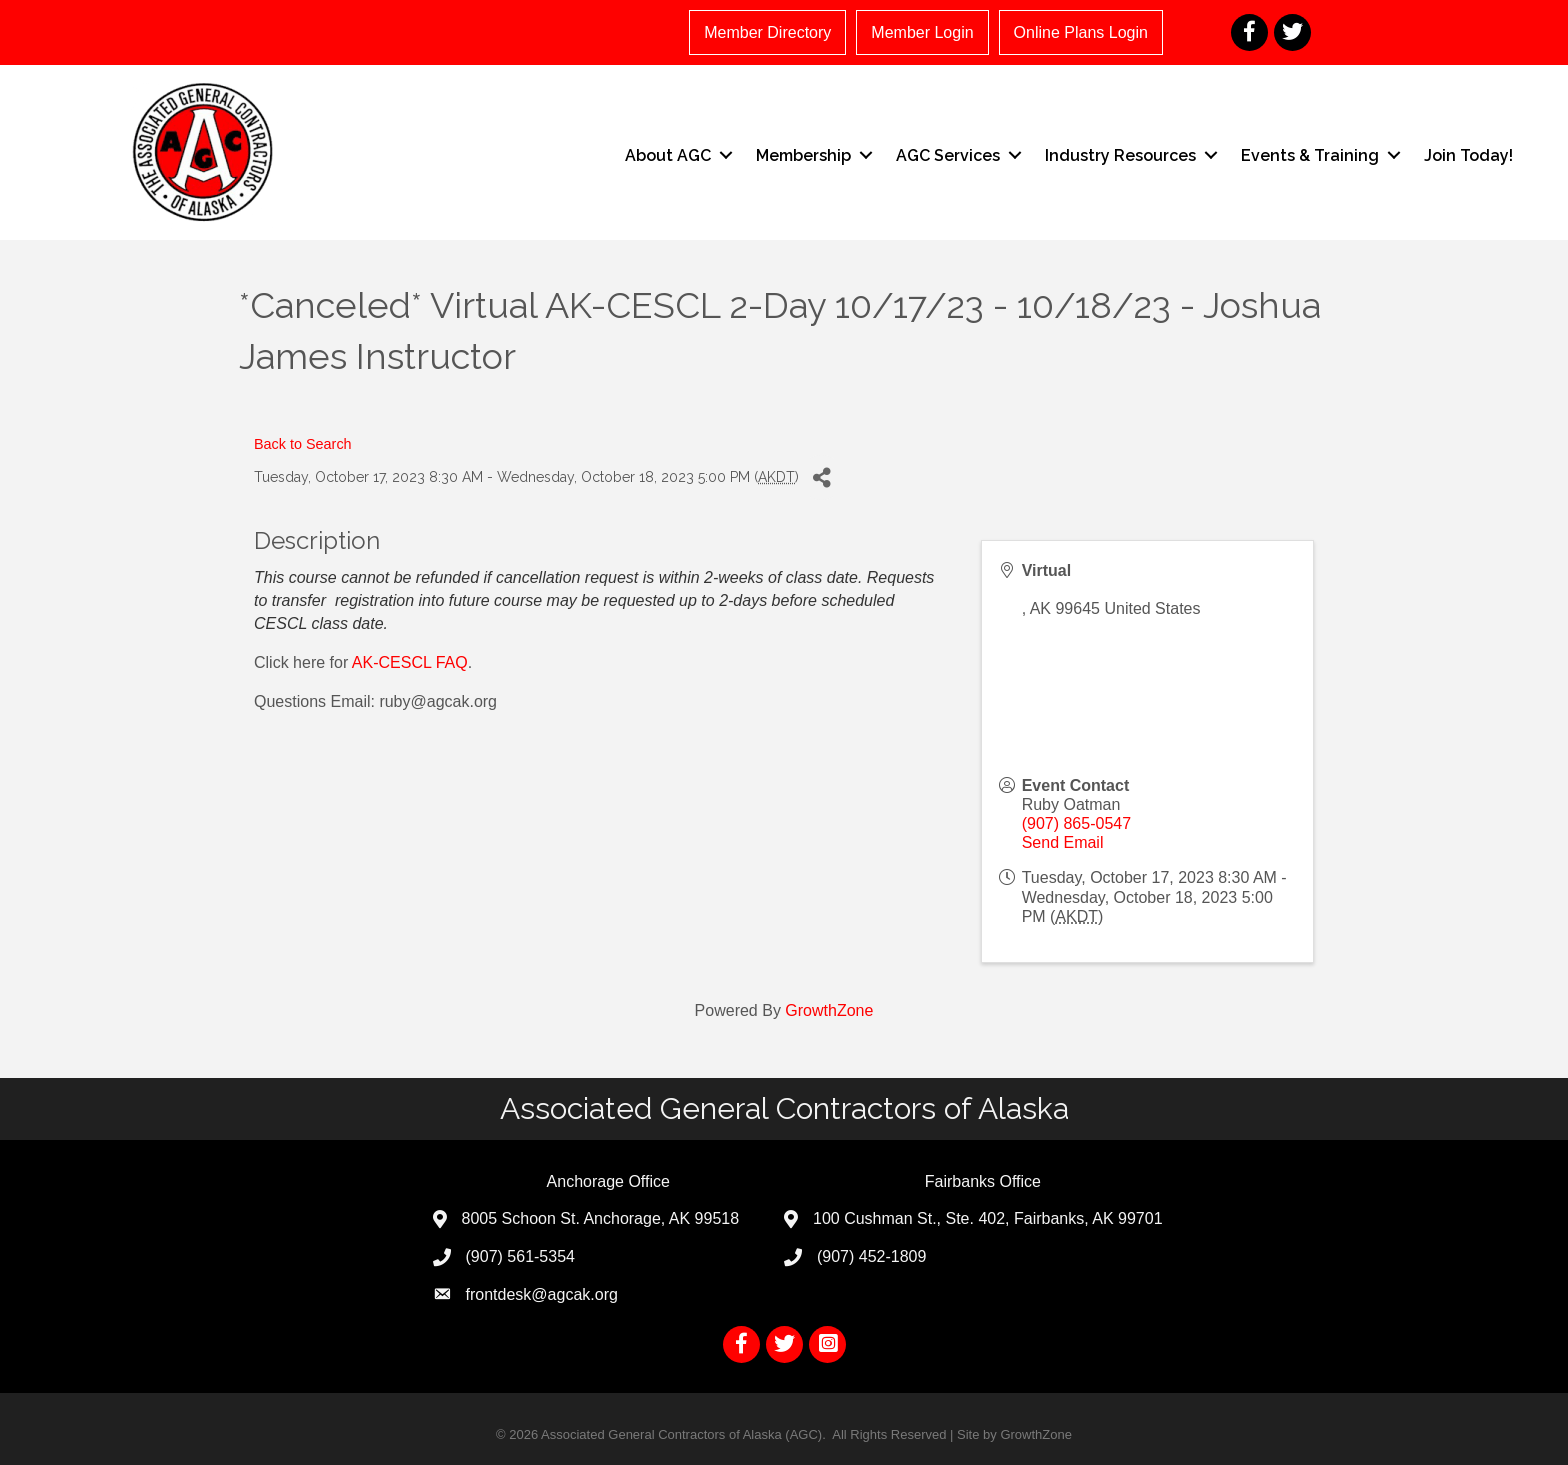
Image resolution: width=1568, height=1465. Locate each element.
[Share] (821, 477)
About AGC (668, 155)
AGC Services (948, 155)
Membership (803, 155)
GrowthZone (829, 1010)
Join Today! (1468, 155)
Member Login (922, 32)
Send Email (1063, 842)
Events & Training (1310, 155)
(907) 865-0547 (1076, 823)
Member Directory (767, 32)
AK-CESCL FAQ (410, 662)
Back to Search (303, 444)
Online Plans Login (1081, 32)
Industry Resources (1120, 155)
